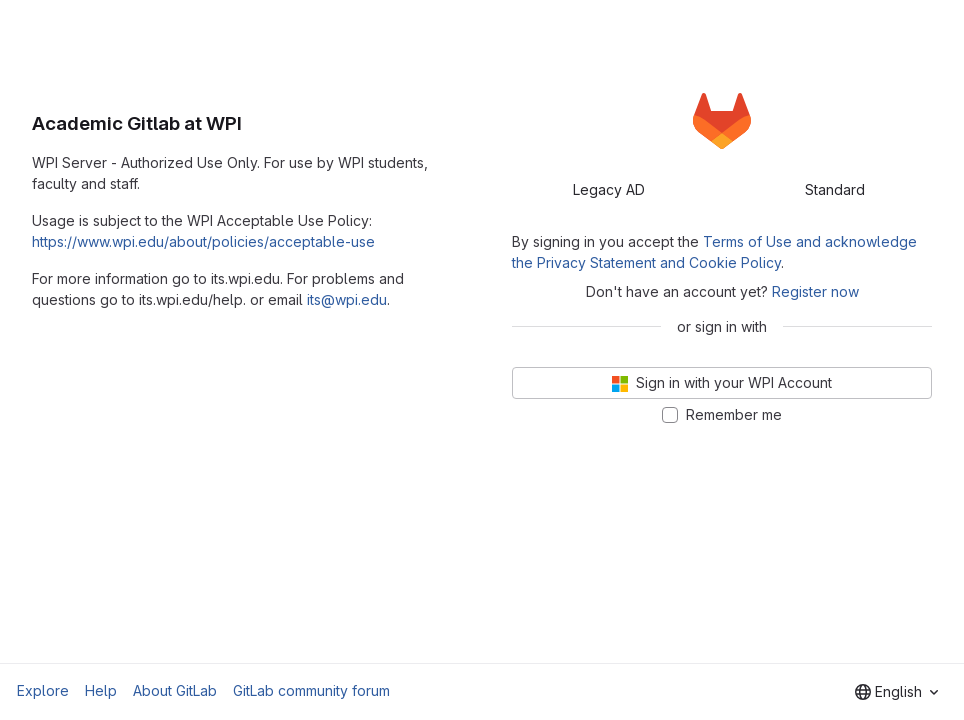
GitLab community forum (311, 690)
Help (101, 690)
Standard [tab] (835, 189)
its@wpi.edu (347, 299)
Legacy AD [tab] (609, 189)
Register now (815, 291)
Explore (43, 690)
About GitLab (175, 690)
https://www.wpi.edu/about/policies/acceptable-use (203, 241)
